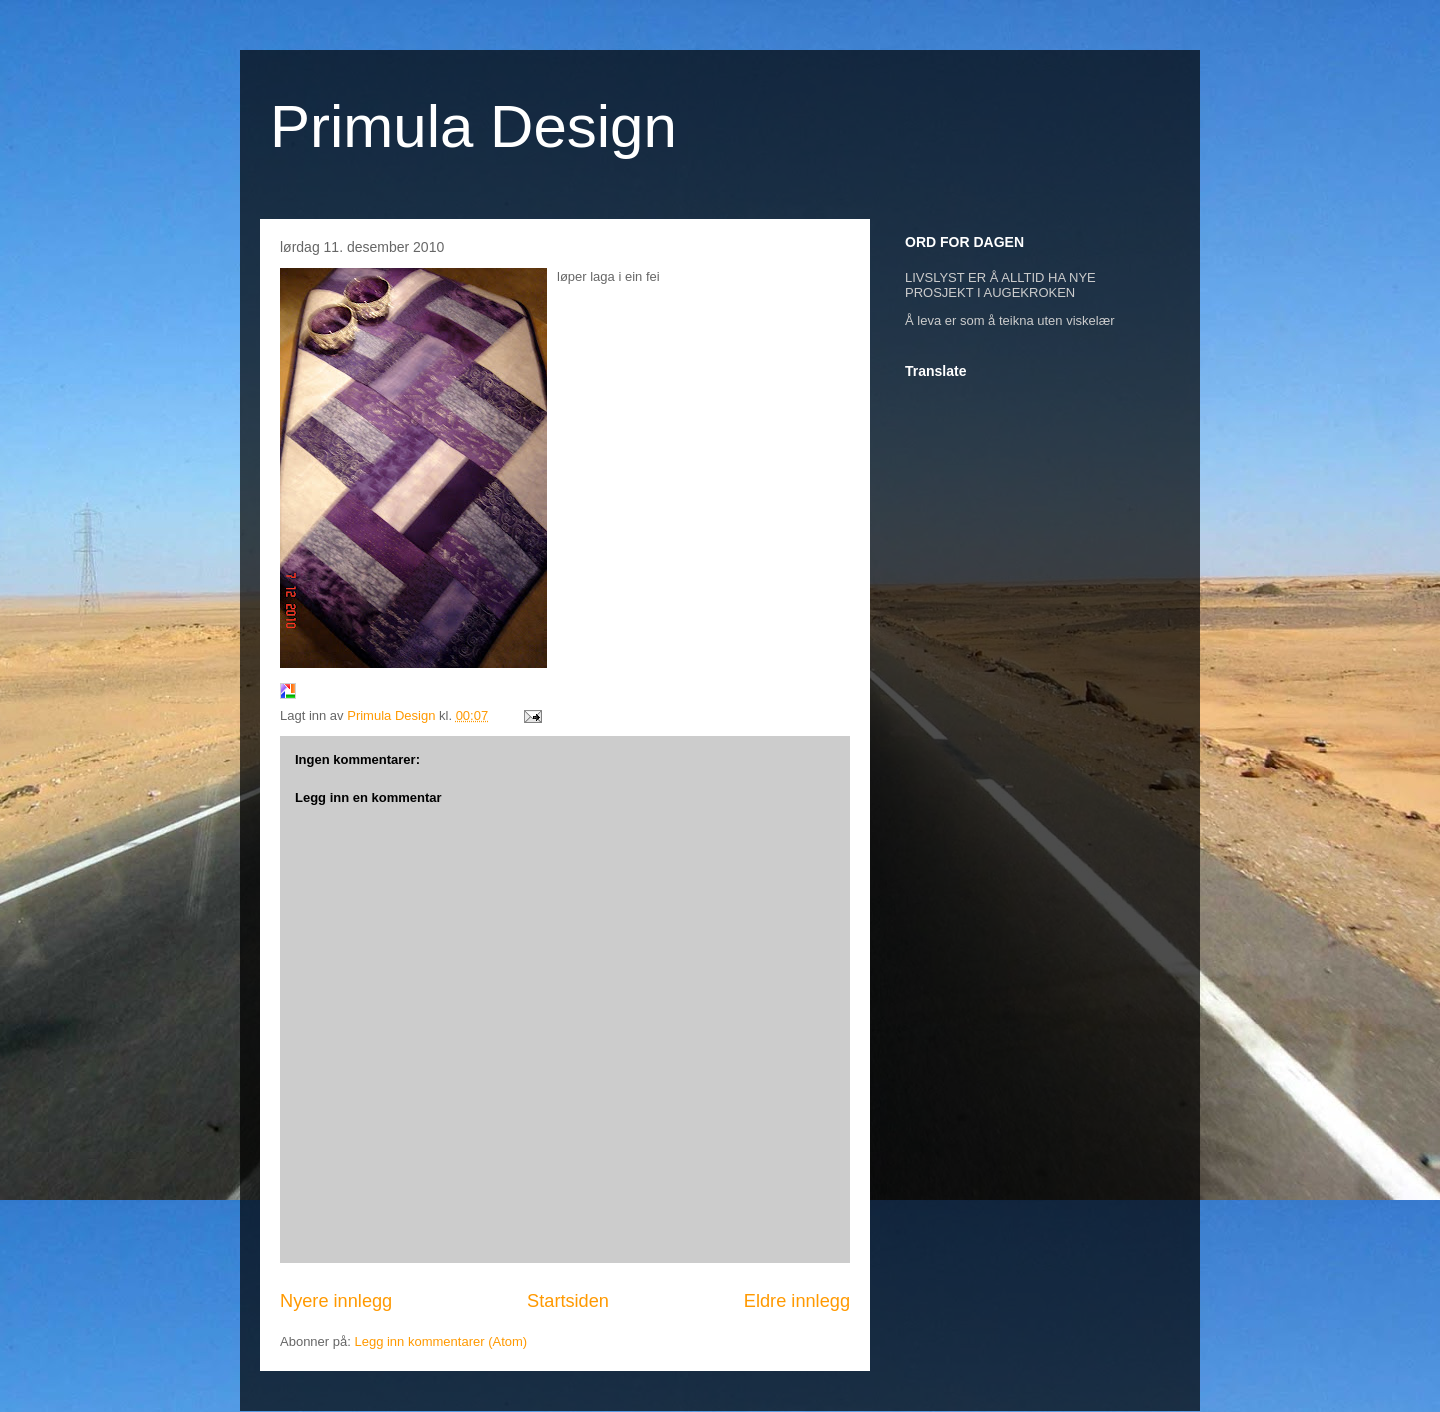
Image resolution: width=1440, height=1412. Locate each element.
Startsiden (568, 1301)
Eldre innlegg (797, 1301)
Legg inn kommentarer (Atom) (440, 1341)
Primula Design (473, 126)
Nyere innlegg (336, 1301)
